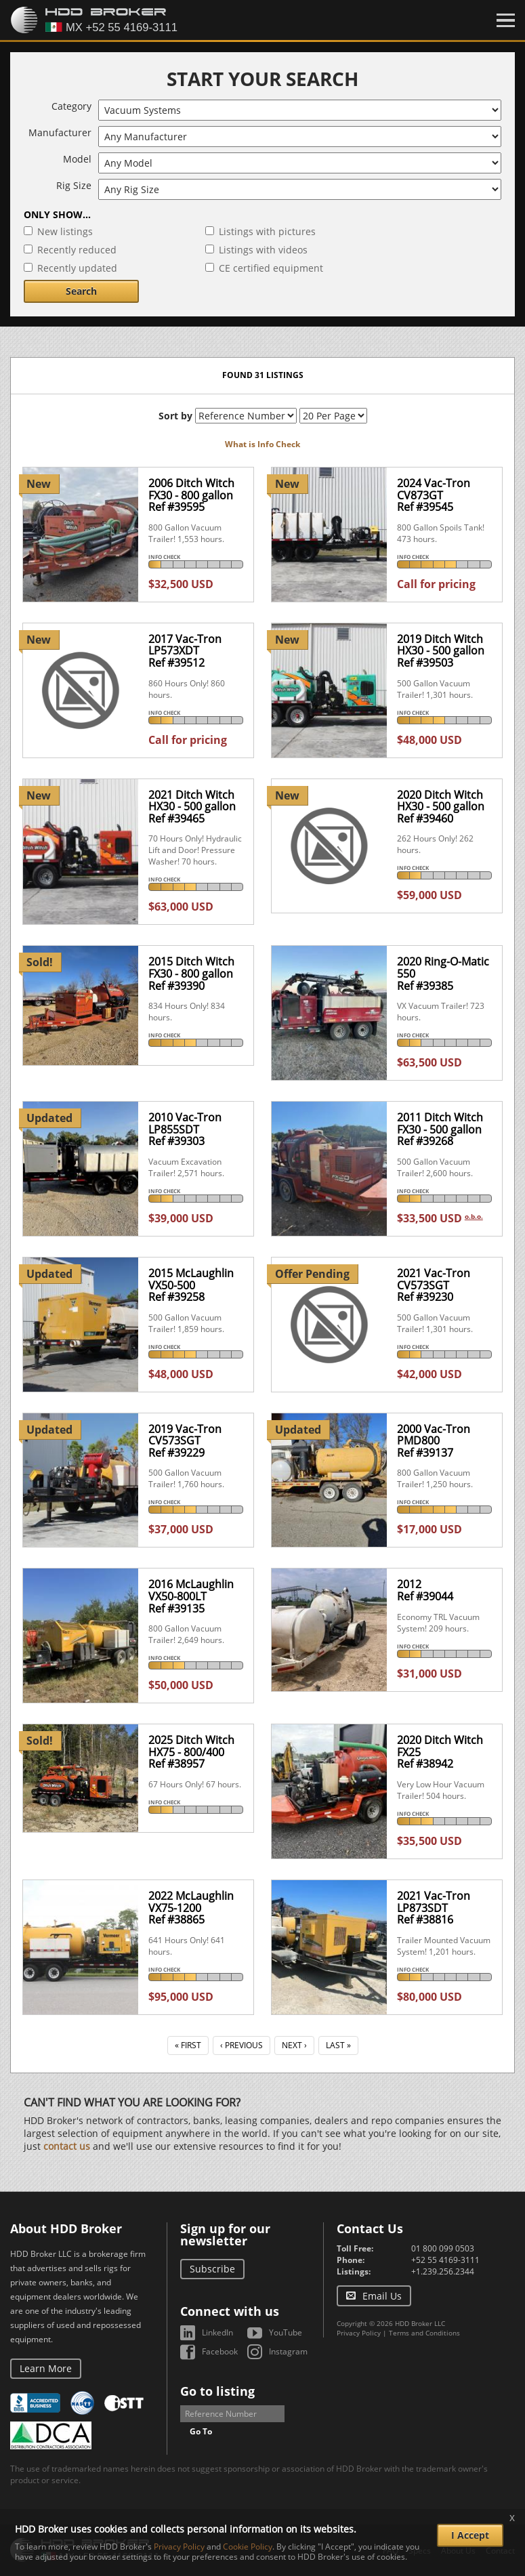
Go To (201, 2431)
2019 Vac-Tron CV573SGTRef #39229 (185, 1440)
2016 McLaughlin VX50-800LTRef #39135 (191, 1596)
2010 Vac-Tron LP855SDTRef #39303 (185, 1129)
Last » (338, 2045)
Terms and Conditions (424, 2333)
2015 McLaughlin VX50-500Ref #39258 (191, 1285)
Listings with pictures (267, 231)
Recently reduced (77, 249)
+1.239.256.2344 (442, 2271)
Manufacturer (59, 132)
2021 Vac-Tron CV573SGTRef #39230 (433, 1285)
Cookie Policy (247, 2546)
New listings (65, 231)
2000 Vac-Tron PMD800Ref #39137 (433, 1440)
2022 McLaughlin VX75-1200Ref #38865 (191, 1907)
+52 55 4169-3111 (445, 2260)
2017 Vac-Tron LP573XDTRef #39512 (185, 650)
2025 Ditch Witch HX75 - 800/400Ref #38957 (191, 1751)
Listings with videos (263, 249)
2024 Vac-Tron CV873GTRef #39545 (433, 495)
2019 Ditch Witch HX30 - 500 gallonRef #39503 (440, 650)
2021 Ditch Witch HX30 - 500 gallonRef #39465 (192, 806)
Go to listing (217, 2391)
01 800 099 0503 (442, 2248)
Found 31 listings (262, 375)
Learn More (46, 2368)
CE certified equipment (271, 268)
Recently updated (77, 268)
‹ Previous (241, 2045)
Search (81, 291)
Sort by (175, 415)
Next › (294, 2045)
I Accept (470, 2535)
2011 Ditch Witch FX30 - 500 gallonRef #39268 (440, 1129)
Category (71, 106)
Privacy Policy (359, 2333)
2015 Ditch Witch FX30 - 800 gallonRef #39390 (191, 973)
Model (77, 158)
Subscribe (212, 2268)
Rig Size (73, 185)
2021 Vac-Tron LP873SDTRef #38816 (433, 1907)
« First (188, 2045)
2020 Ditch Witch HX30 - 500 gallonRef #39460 (440, 806)
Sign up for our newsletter (225, 2234)
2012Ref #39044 (425, 1590)
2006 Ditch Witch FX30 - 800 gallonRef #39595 (191, 495)
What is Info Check (262, 444)
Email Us (382, 2295)
